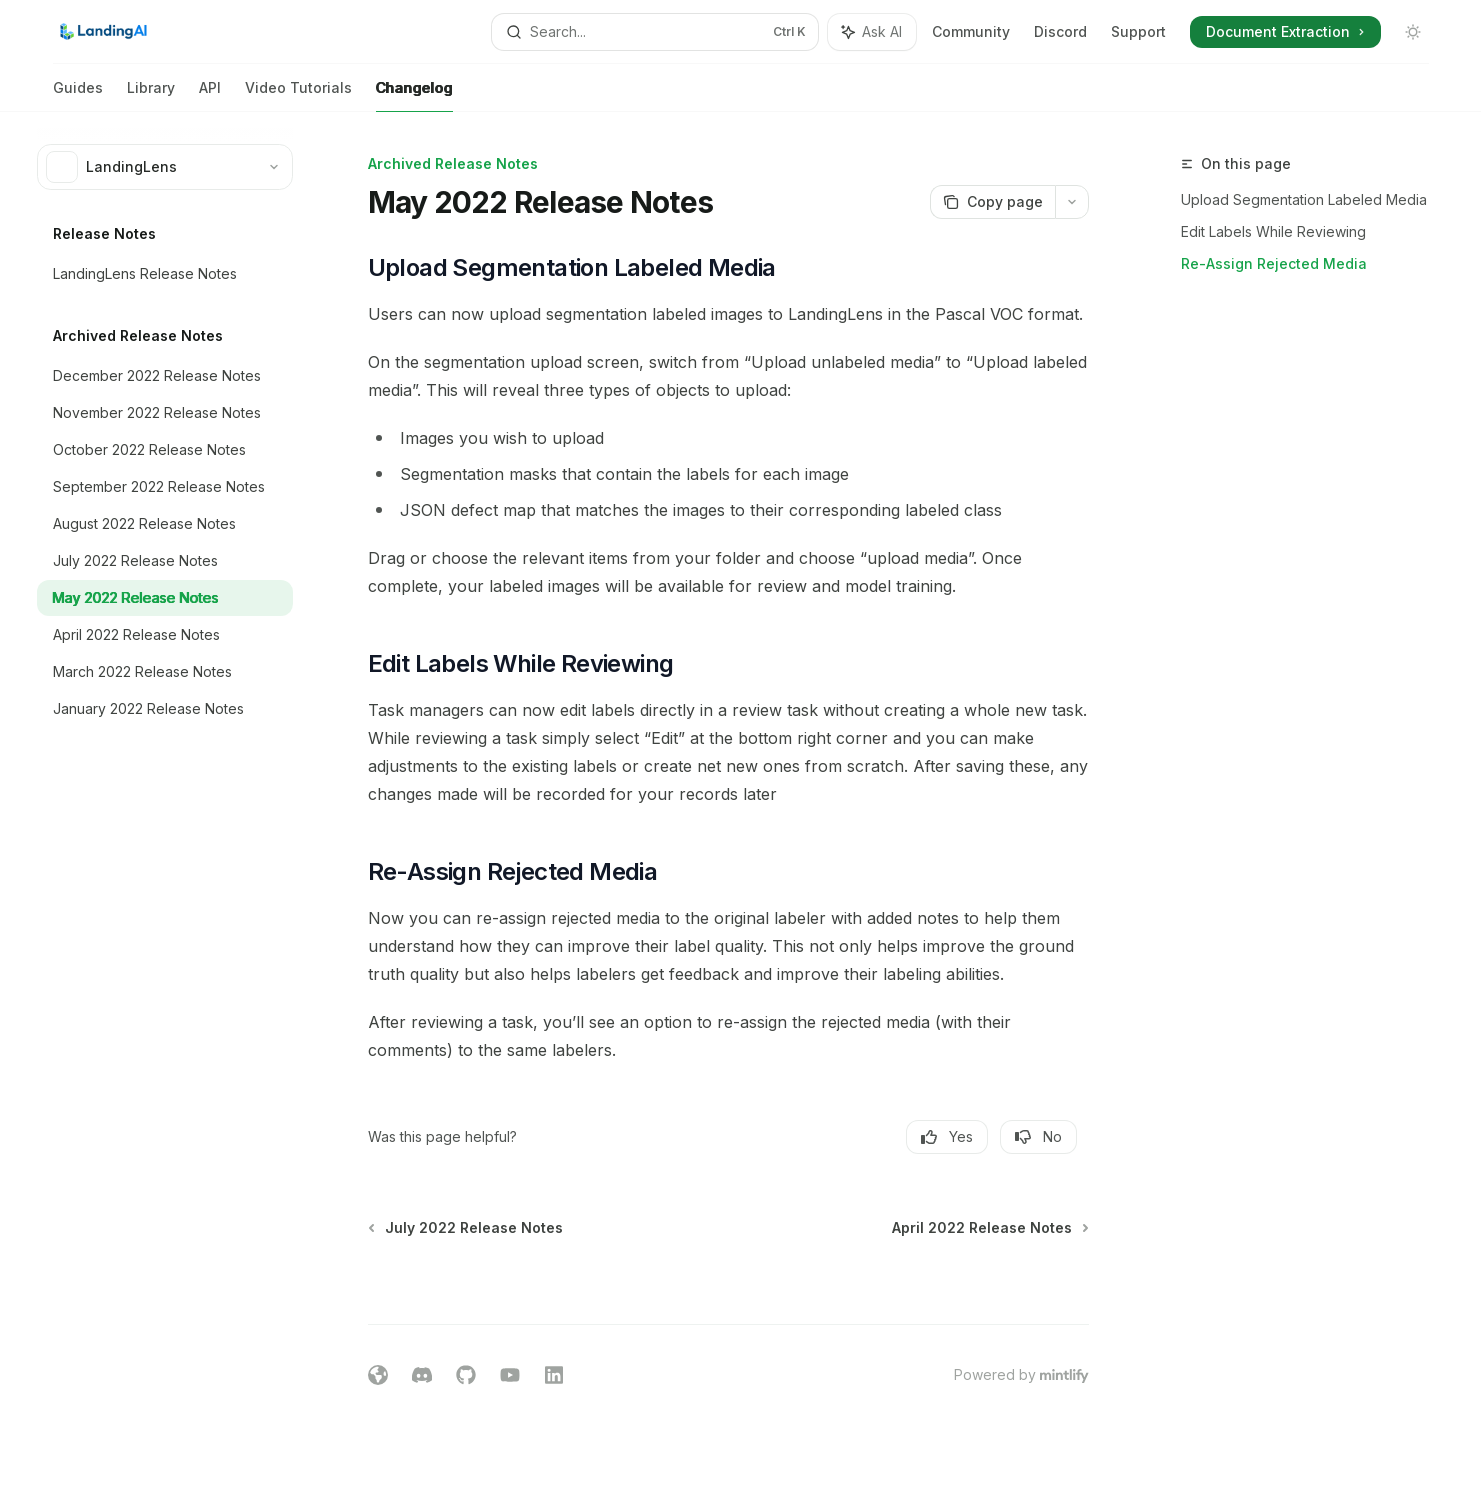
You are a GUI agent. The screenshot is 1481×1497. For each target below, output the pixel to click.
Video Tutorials (298, 95)
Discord (1060, 31)
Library (151, 95)
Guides (78, 95)
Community (971, 31)
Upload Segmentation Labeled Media (1304, 199)
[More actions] (1072, 202)
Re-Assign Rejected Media (1274, 263)
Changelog (414, 95)
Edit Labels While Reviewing (1273, 231)
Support (1138, 31)
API (210, 95)
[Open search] (655, 32)
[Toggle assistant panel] (872, 32)
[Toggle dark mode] (1413, 32)
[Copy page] (992, 202)
